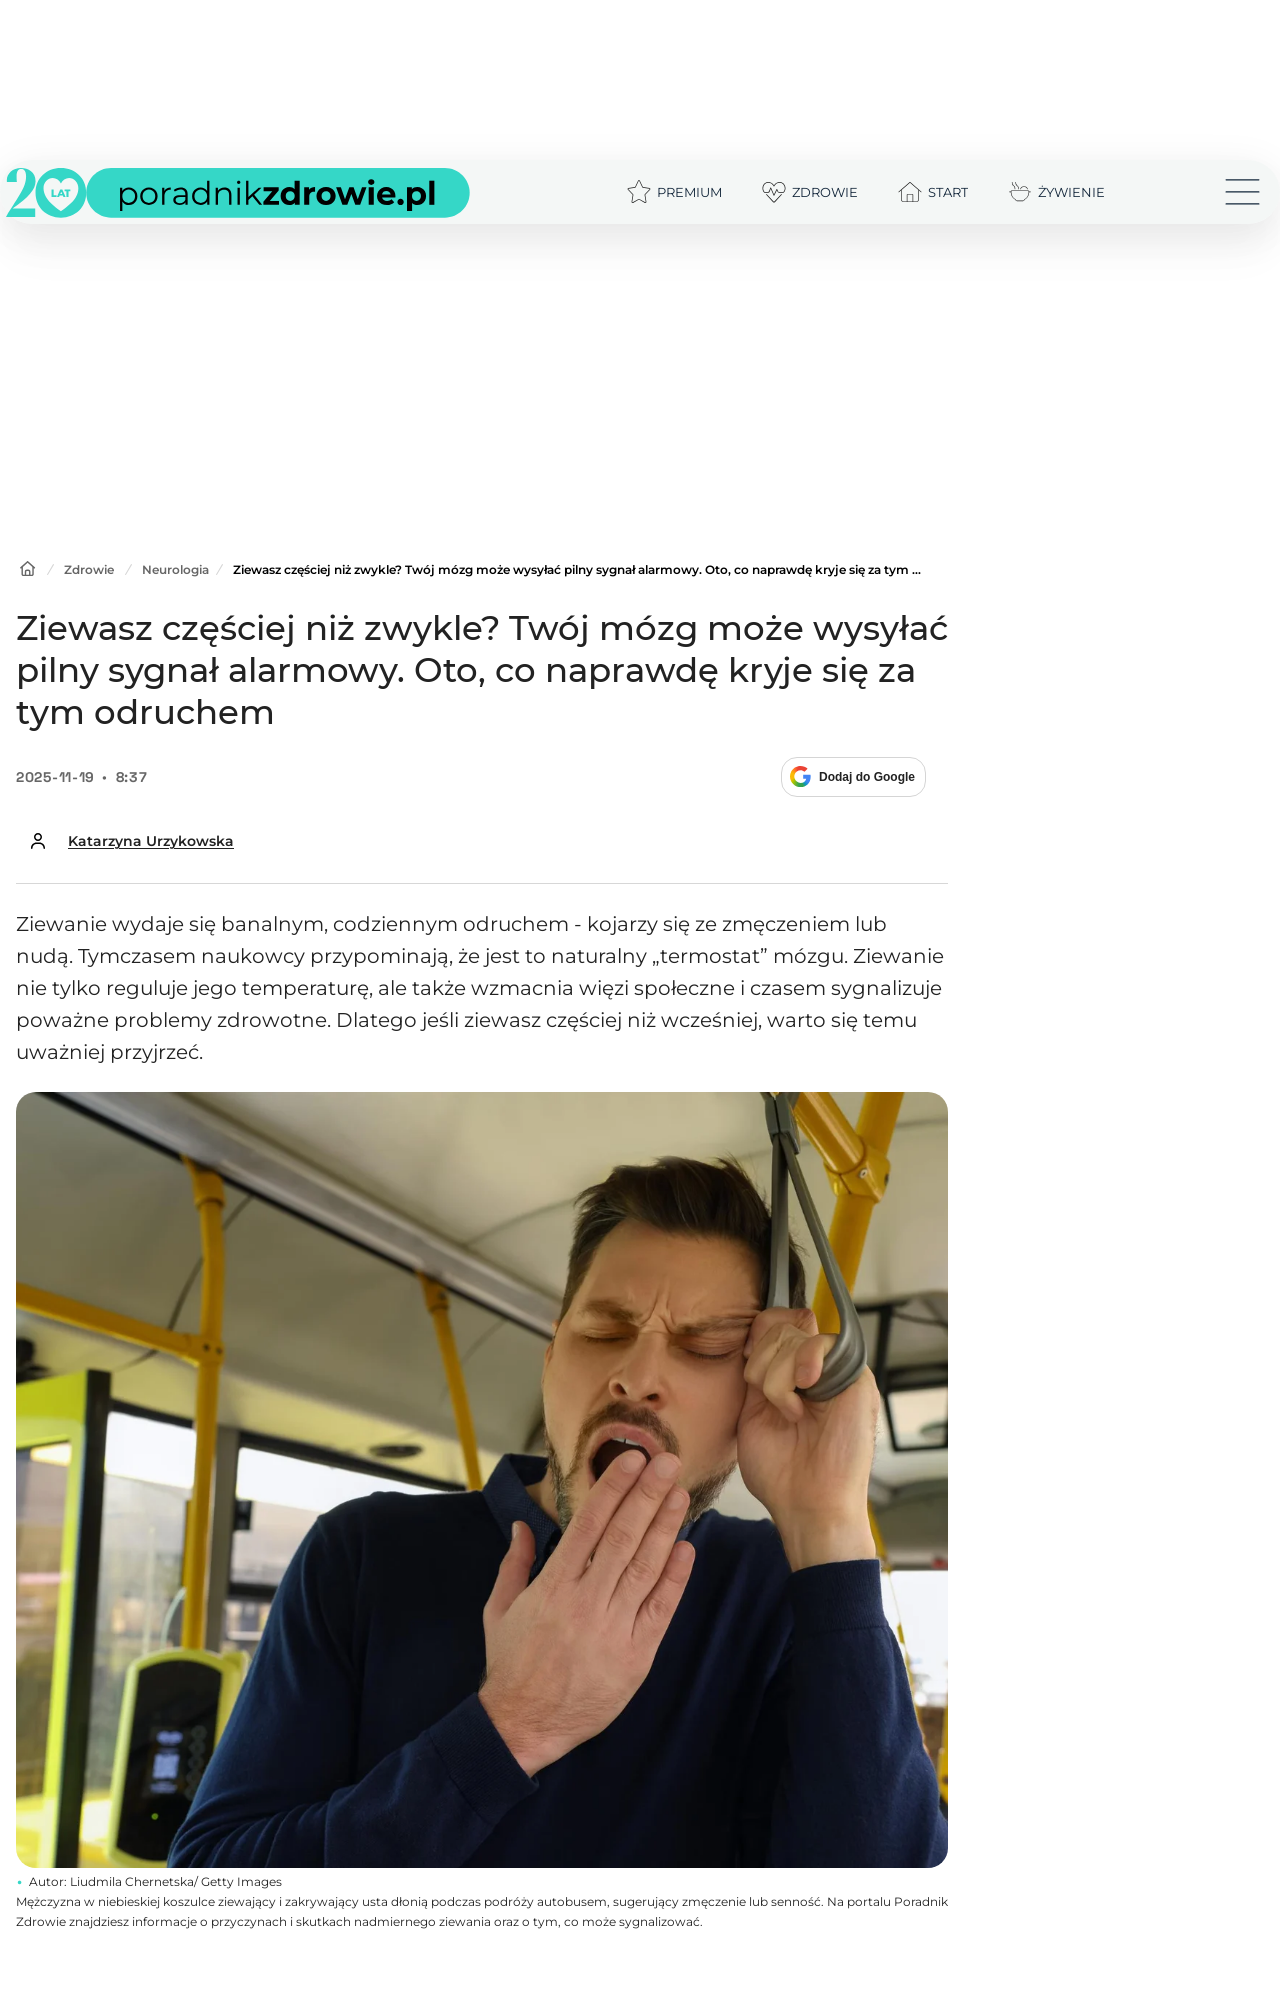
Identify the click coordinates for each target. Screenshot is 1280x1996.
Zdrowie (89, 569)
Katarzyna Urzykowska (151, 841)
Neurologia (175, 569)
